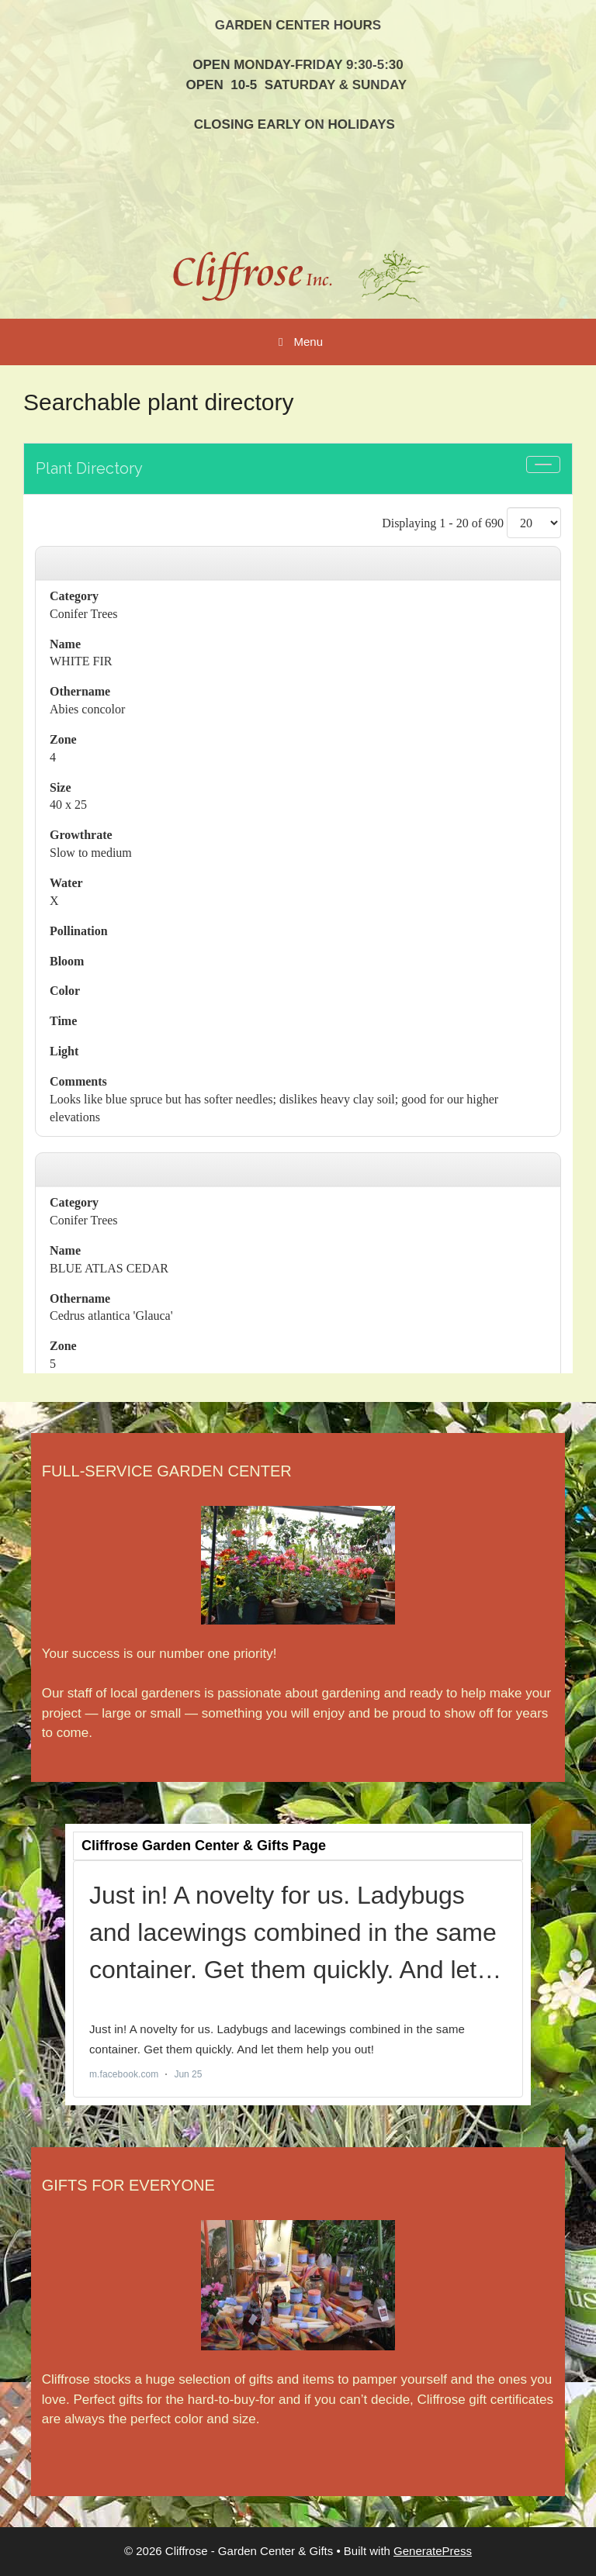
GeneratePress (432, 2550)
